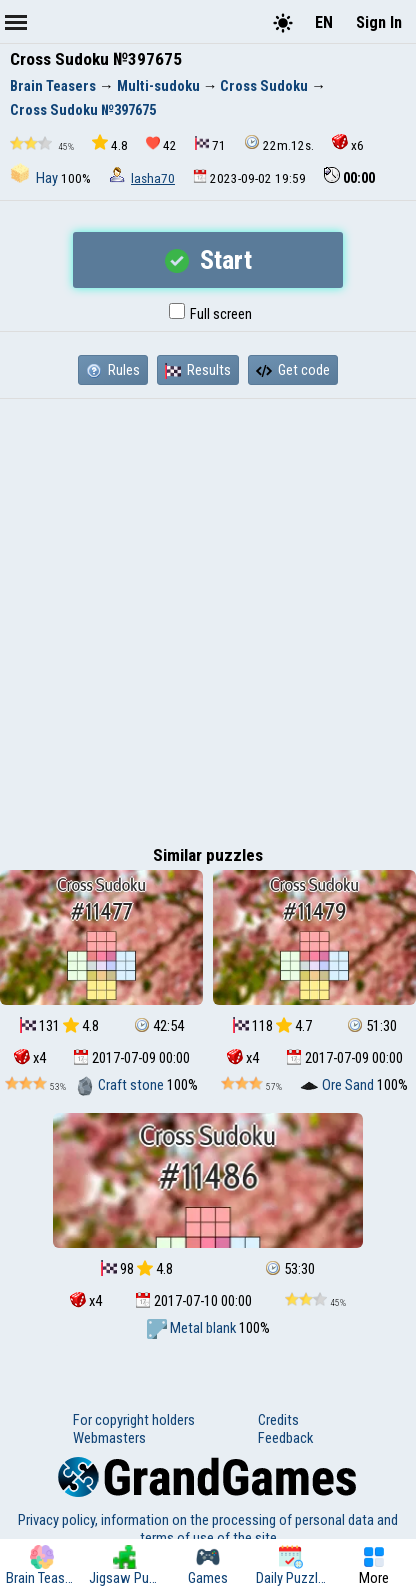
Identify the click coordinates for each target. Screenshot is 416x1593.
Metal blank (193, 1328)
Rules (113, 370)
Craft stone (121, 1085)
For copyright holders (134, 1420)
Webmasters (109, 1438)
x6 (348, 143)
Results (198, 370)
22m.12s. (279, 143)
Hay (35, 178)
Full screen (210, 314)
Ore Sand (338, 1085)
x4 (30, 1058)
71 (210, 144)
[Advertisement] (208, 617)
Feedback (285, 1438)
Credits (278, 1420)
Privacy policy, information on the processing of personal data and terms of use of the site (208, 1529)
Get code (293, 370)
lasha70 (153, 178)
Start (208, 260)
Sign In (379, 22)
